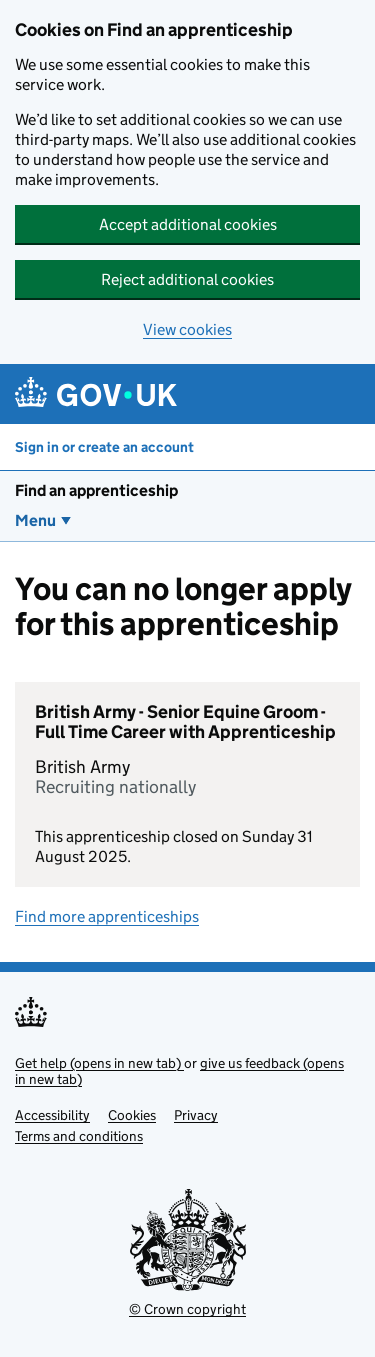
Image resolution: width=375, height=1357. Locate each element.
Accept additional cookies (188, 224)
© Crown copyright (187, 1309)
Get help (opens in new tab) (99, 1063)
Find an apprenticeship (96, 490)
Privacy (196, 1115)
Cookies (132, 1115)
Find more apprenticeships (107, 916)
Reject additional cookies (187, 279)
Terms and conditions (79, 1136)
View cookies (187, 329)
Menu (35, 520)
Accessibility (52, 1115)
